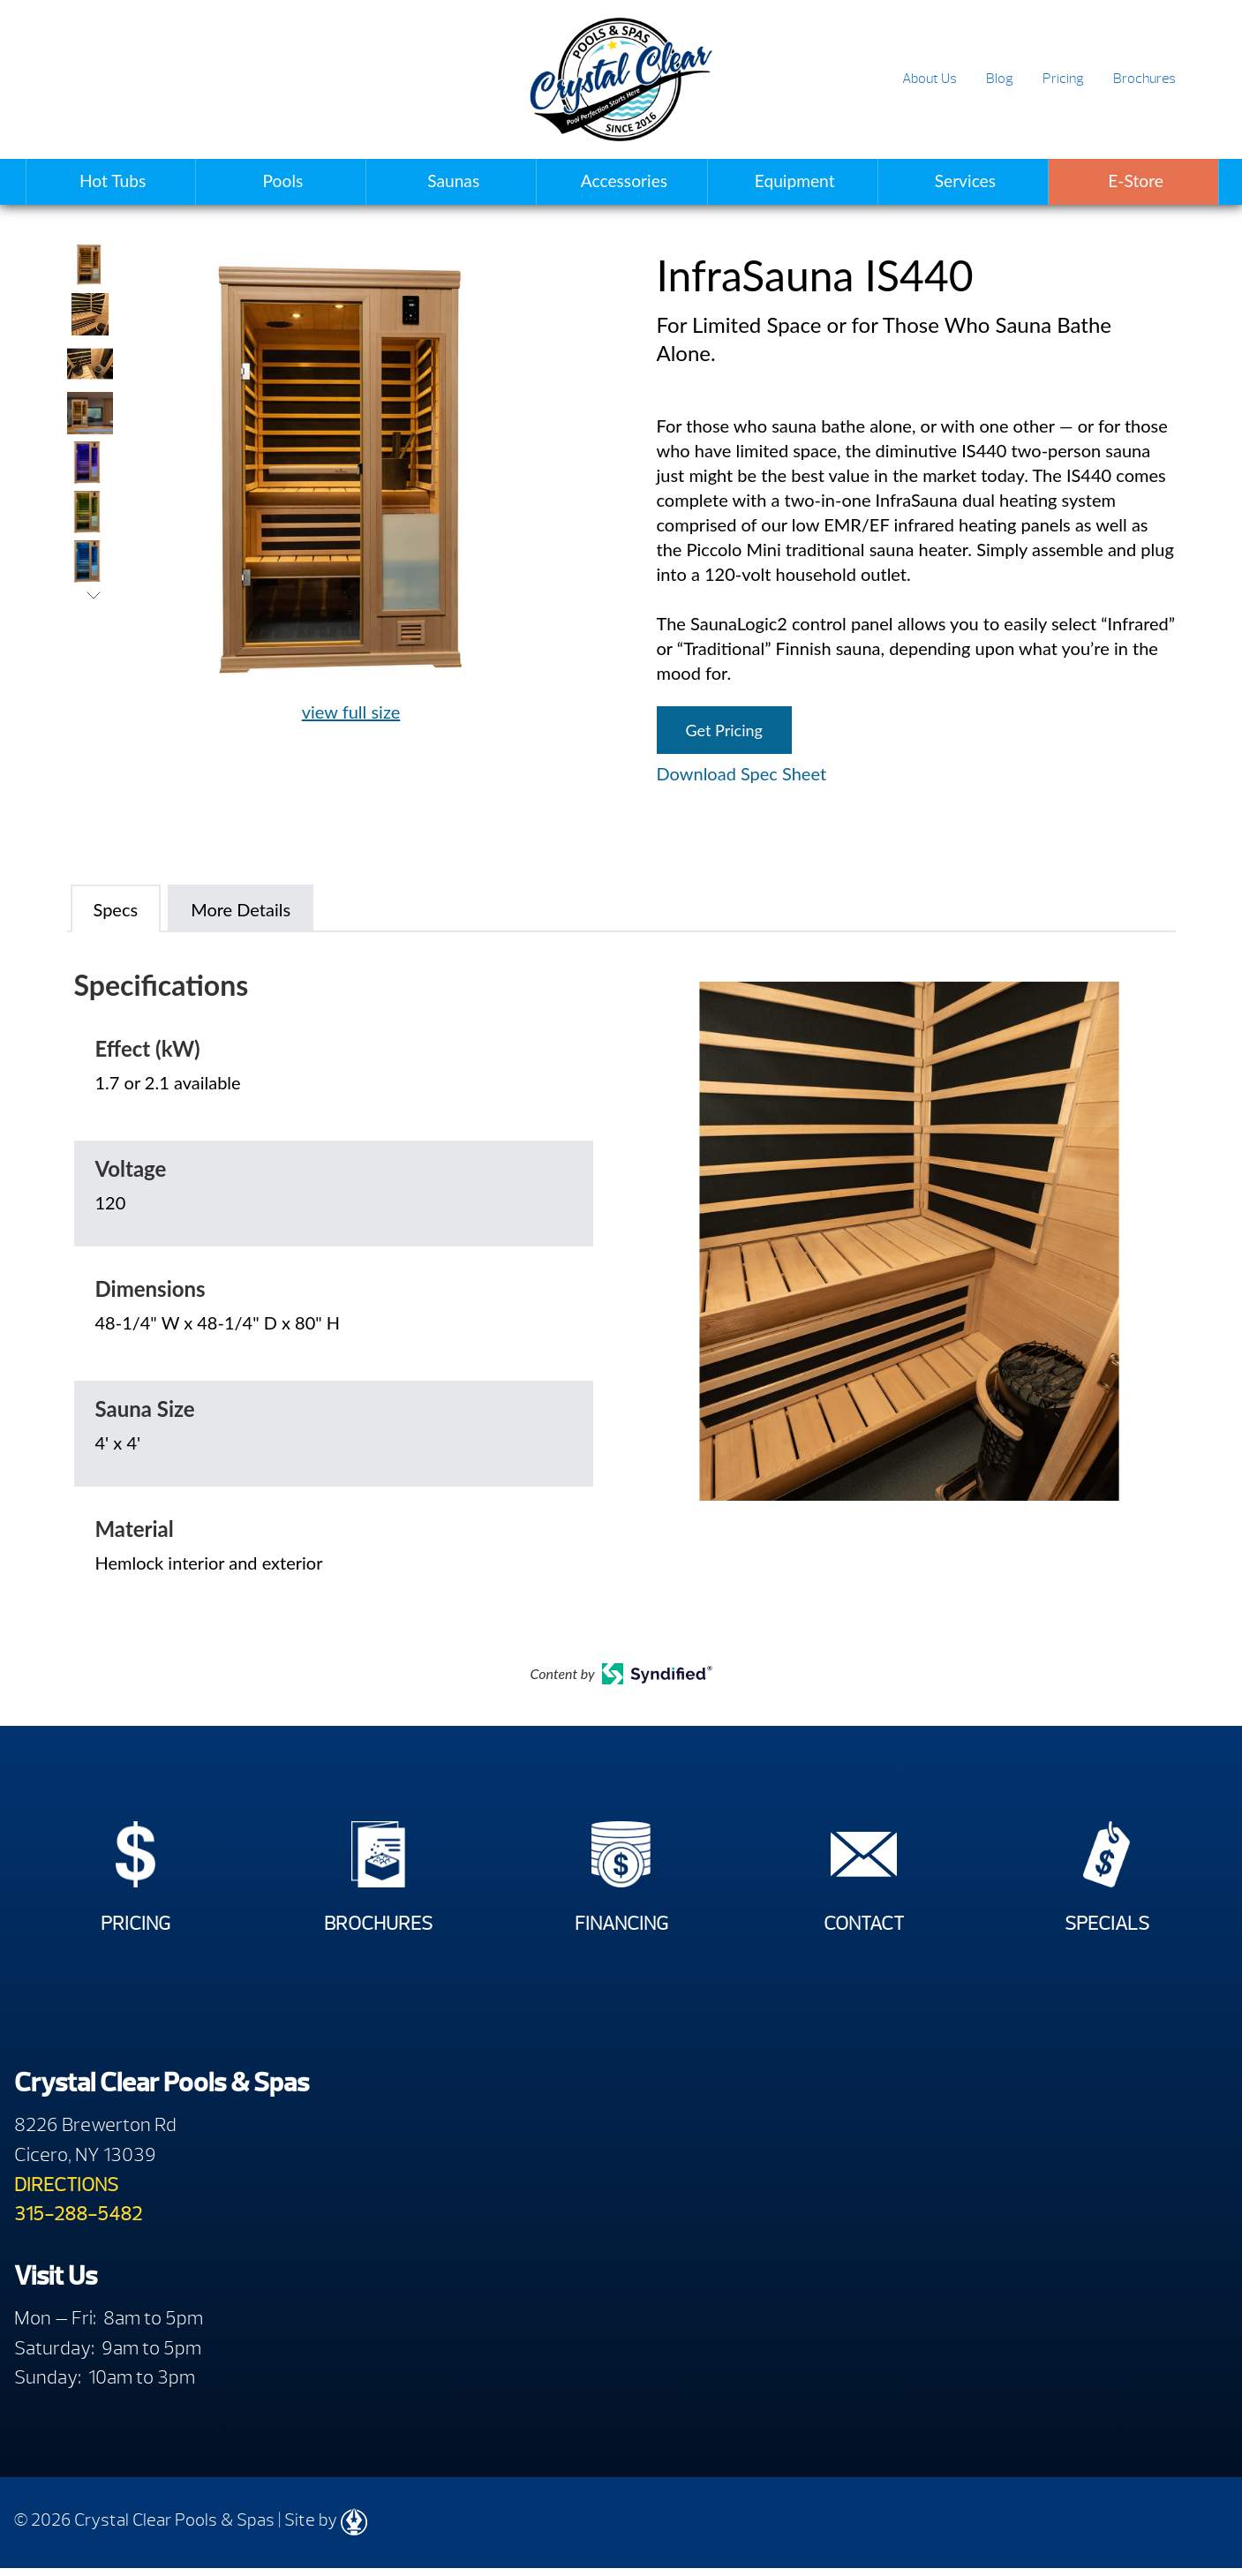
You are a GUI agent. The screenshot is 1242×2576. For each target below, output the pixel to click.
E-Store (1135, 180)
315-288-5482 (78, 2221)
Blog (999, 78)
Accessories (624, 180)
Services (965, 180)
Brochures (1144, 78)
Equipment (795, 180)
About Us (929, 78)
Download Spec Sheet (742, 773)
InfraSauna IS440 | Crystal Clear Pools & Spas (621, 79)
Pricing (1063, 78)
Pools (283, 180)
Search (1207, 80)
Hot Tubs (112, 180)
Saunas (453, 180)
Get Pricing (724, 730)
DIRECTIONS (66, 2191)
